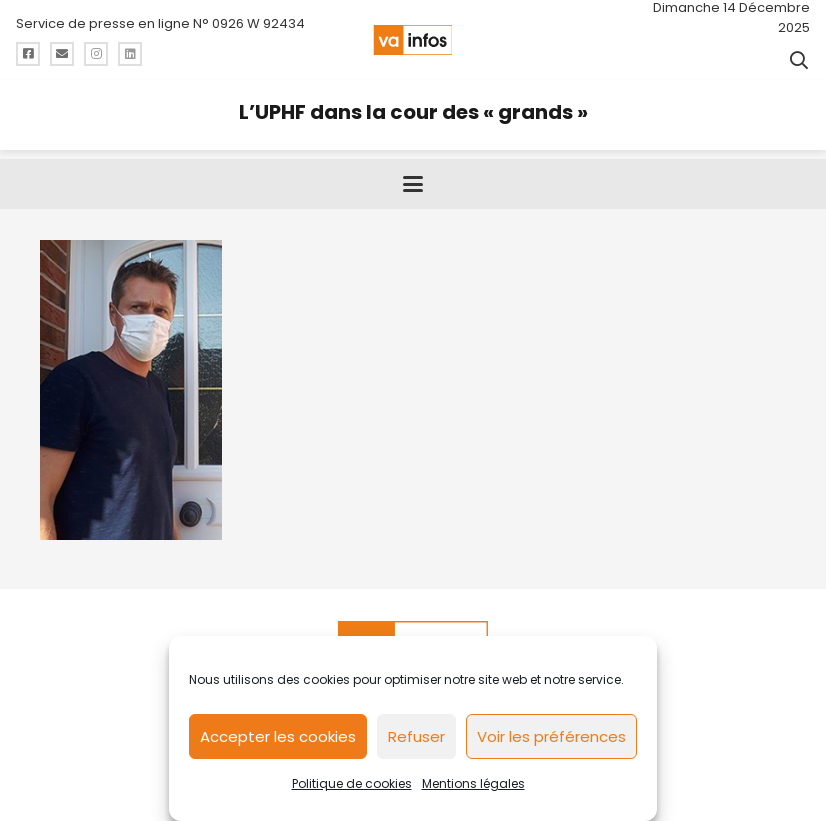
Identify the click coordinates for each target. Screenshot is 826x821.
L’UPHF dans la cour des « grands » (413, 112)
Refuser (416, 736)
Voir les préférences (551, 736)
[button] (799, 60)
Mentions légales (473, 783)
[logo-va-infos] (412, 40)
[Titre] (28, 54)
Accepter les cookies (278, 736)
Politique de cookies (352, 783)
